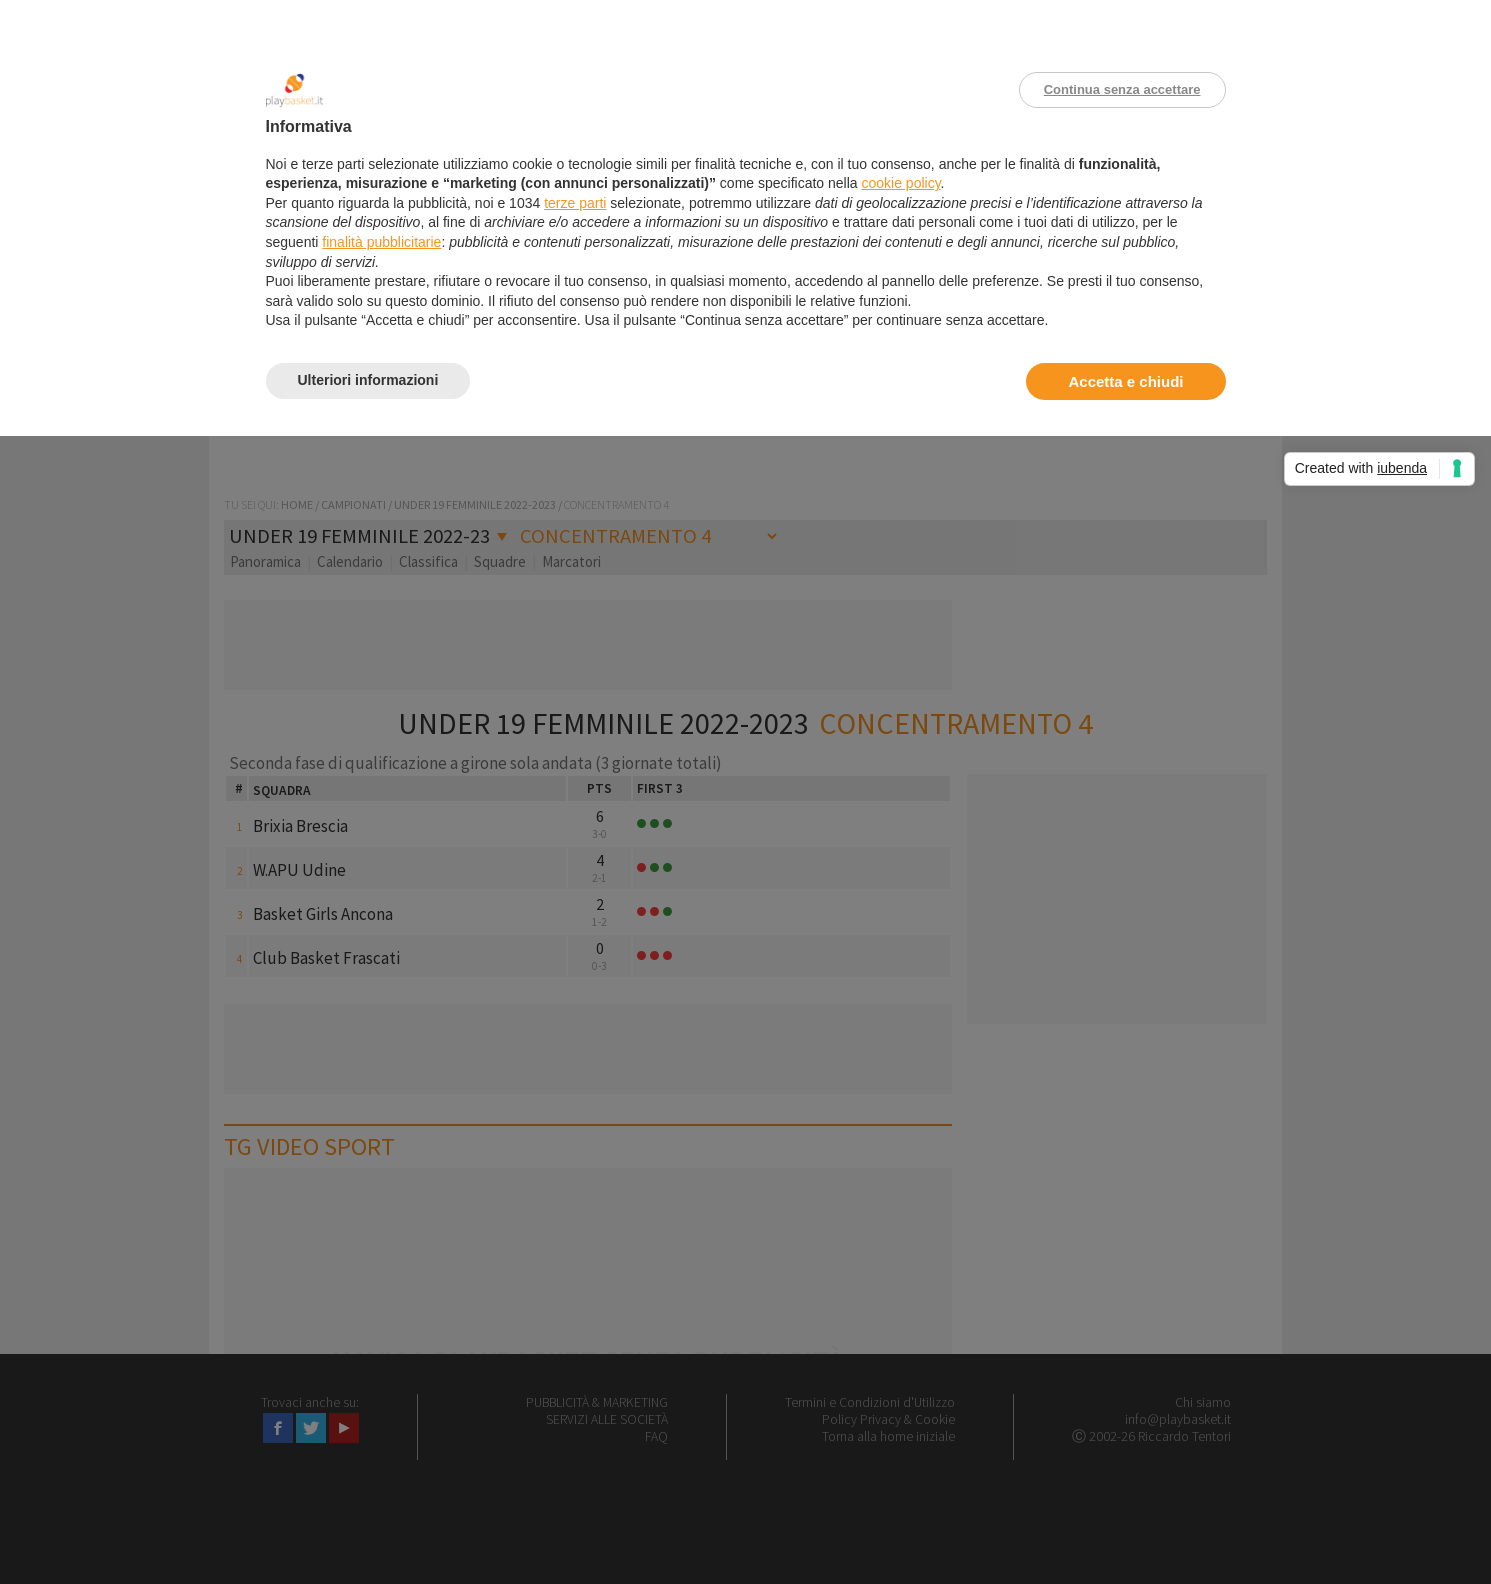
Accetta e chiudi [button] (1125, 381)
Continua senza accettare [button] (1122, 89)
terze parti (575, 203)
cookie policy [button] (900, 183)
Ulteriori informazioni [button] (368, 380)
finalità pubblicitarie (381, 242)
